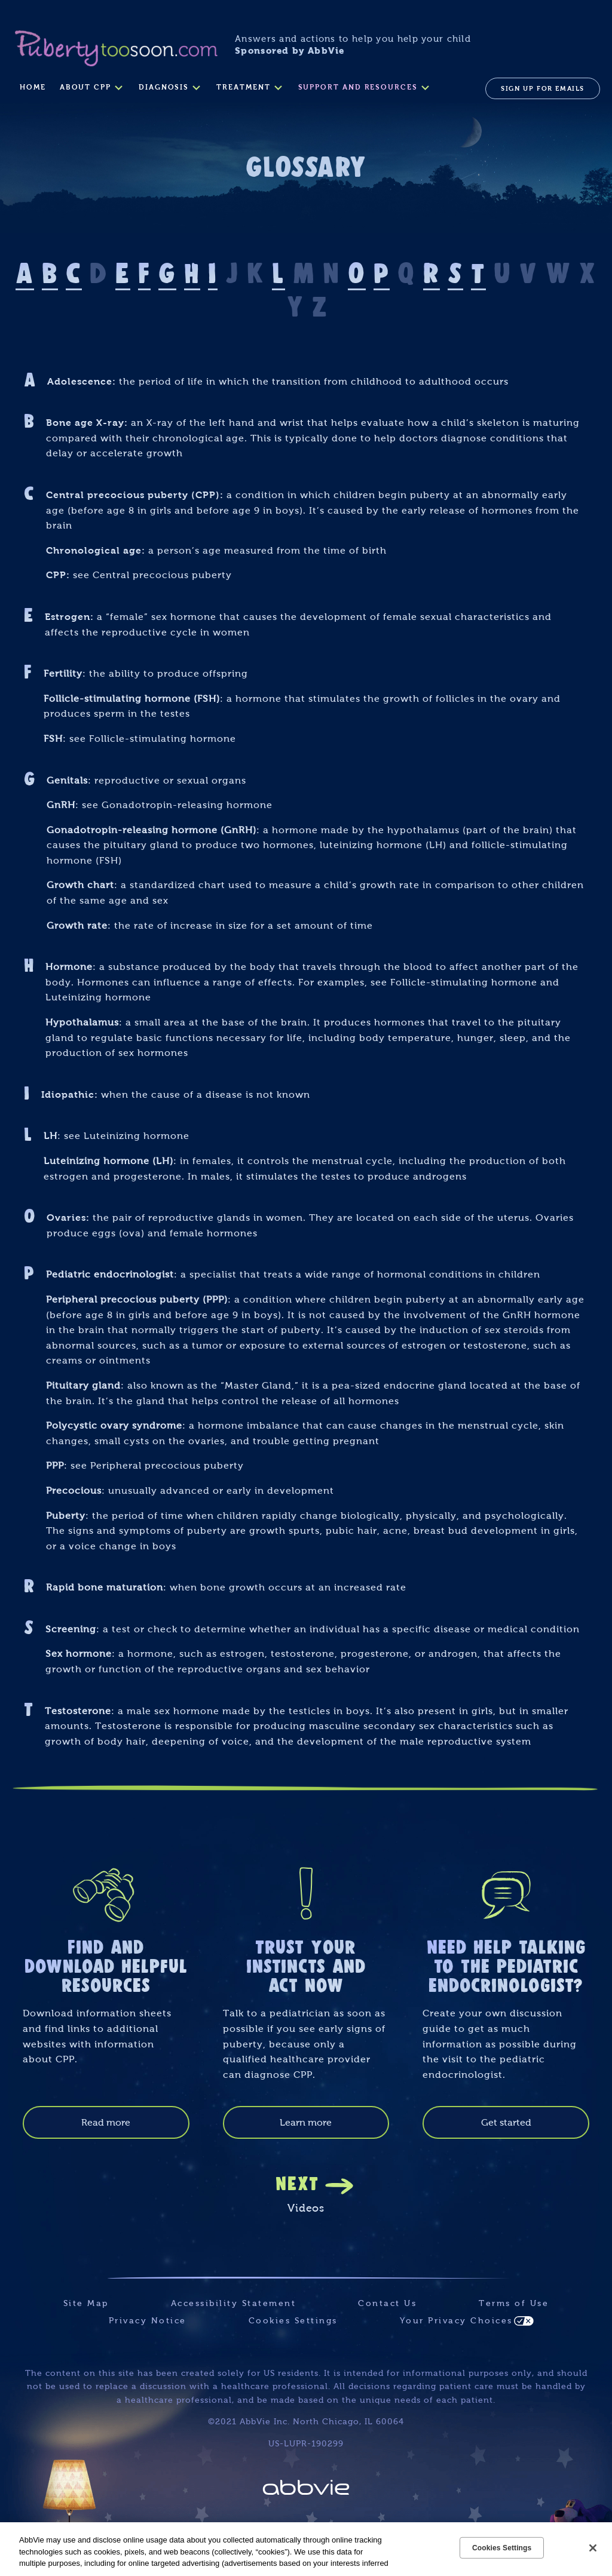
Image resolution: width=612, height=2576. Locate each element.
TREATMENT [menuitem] (243, 87)
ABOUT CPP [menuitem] (85, 87)
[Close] (593, 2548)
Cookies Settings (293, 2320)
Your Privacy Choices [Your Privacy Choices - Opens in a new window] (456, 2320)
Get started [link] (506, 2122)
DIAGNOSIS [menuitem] (164, 87)
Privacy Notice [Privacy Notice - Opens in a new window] (147, 2320)
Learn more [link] (306, 2122)
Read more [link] (105, 2122)
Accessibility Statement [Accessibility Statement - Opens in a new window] (233, 2303)
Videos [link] (306, 2208)
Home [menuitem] (33, 87)
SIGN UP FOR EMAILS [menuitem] (543, 88)
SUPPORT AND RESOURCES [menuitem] (358, 87)
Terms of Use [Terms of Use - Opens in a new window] (514, 2303)
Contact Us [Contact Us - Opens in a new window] (387, 2303)
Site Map (86, 2303)
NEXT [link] (297, 2182)
